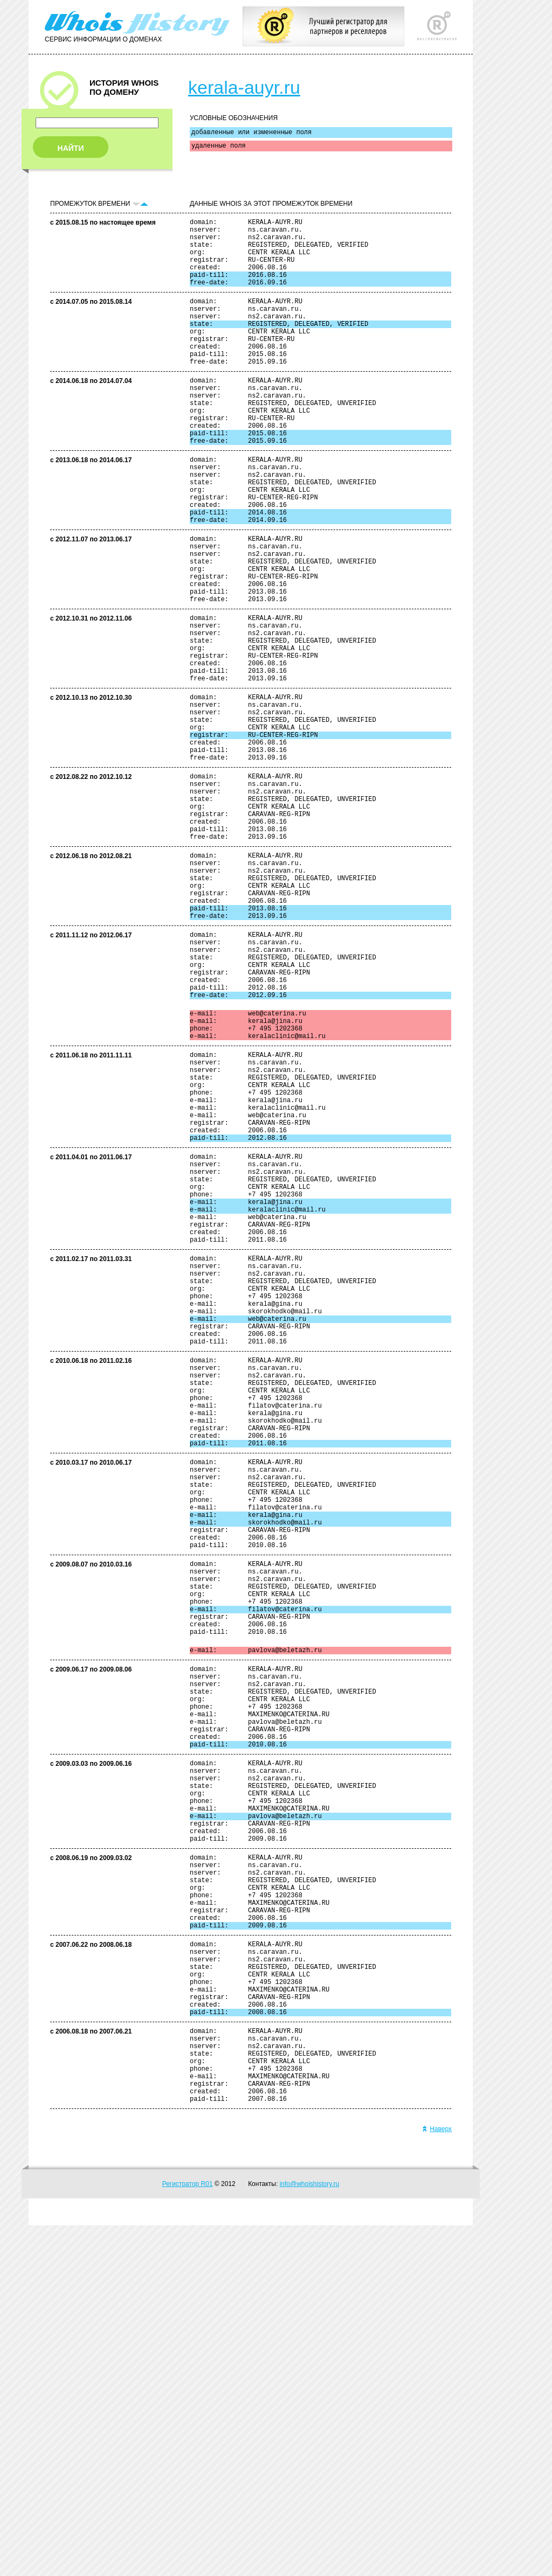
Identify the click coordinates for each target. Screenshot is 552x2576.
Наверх (437, 2479)
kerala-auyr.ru (244, 87)
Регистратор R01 (187, 2534)
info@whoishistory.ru (310, 2534)
